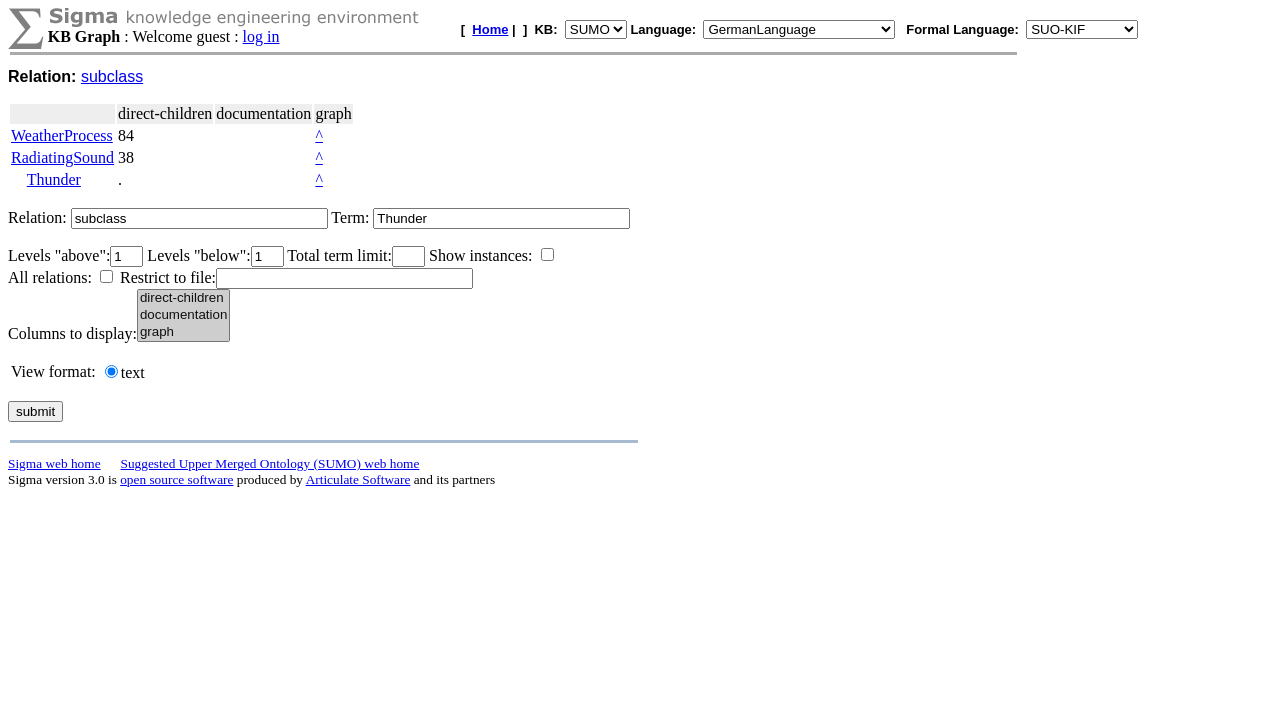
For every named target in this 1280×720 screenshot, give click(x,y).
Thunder (54, 179)
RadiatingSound (62, 157)
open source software (176, 479)
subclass (112, 76)
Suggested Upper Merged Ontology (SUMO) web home (270, 463)
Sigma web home (54, 463)
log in (261, 36)
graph (183, 332)
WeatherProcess (62, 135)
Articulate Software (358, 479)
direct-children (183, 298)
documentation (183, 315)
